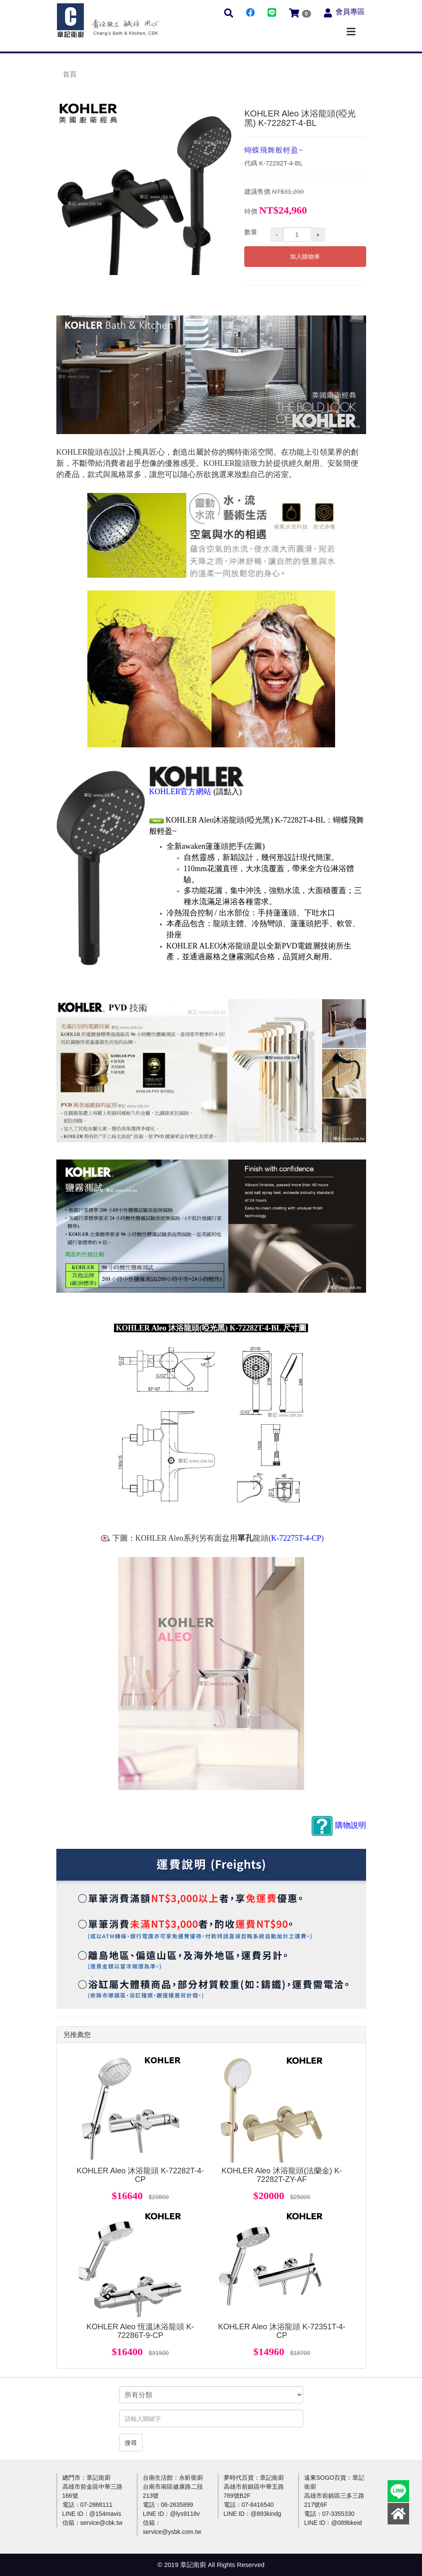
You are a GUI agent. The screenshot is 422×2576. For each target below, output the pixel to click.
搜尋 (131, 2442)
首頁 (70, 74)
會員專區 (350, 12)
